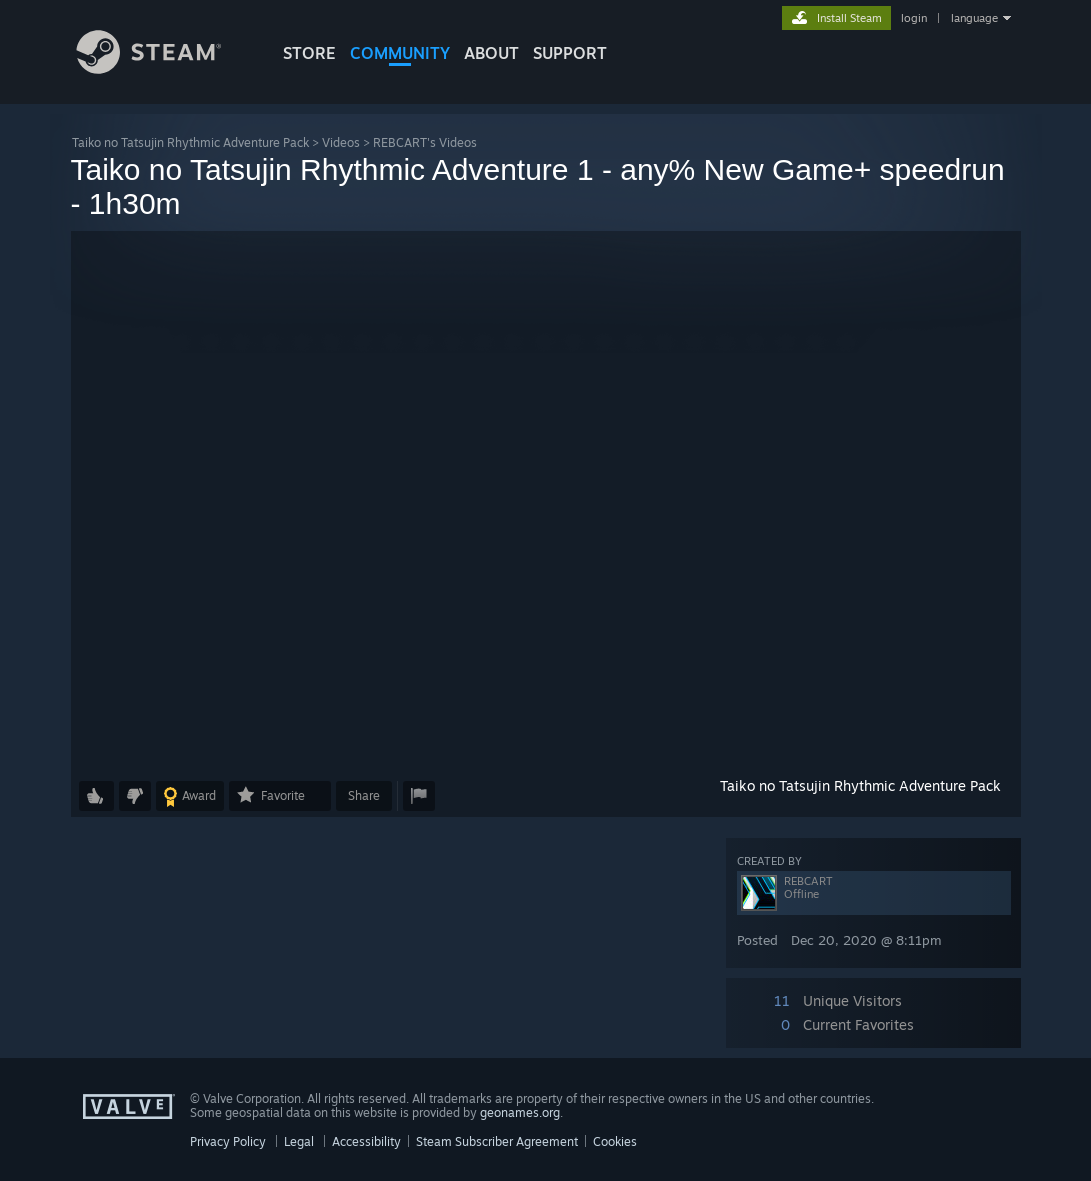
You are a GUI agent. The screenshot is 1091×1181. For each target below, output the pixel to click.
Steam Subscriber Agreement (497, 1141)
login (914, 18)
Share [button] (364, 795)
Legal (299, 1141)
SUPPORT (570, 53)
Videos (341, 142)
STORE (309, 53)
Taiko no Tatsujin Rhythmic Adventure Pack (190, 142)
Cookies (615, 1141)
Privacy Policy (228, 1141)
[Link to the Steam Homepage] (164, 68)
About (491, 53)
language (974, 18)
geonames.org (520, 1112)
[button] (546, 500)
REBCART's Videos (425, 142)
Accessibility (366, 1141)
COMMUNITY (400, 53)
